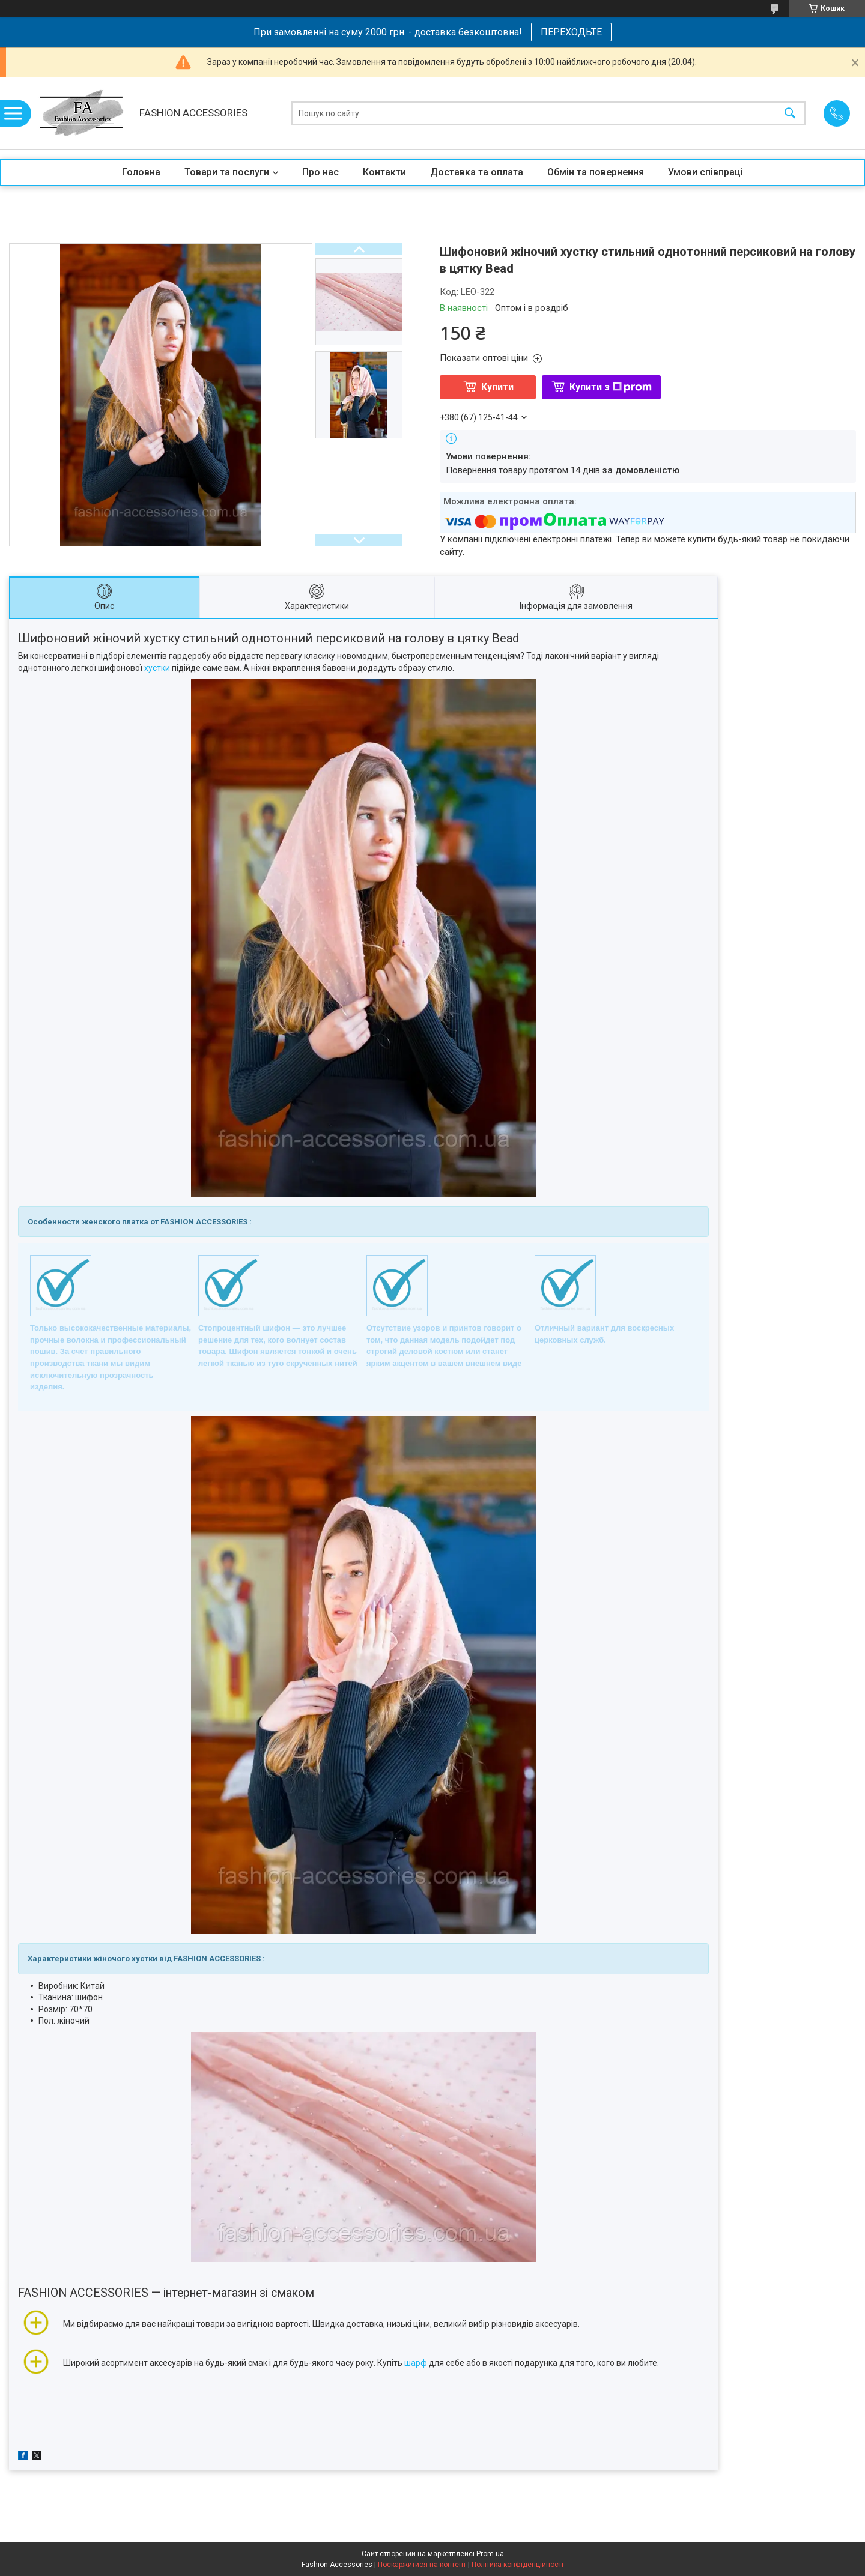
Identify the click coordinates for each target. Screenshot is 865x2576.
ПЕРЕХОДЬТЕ (571, 32)
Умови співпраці (705, 172)
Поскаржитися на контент (422, 2564)
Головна (141, 172)
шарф (415, 2363)
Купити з (610, 387)
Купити (497, 387)
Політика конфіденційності (517, 2564)
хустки (157, 668)
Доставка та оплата (476, 172)
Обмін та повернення (595, 172)
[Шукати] (789, 113)
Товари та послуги (226, 172)
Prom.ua (490, 2554)
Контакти (384, 172)
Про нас (320, 172)
